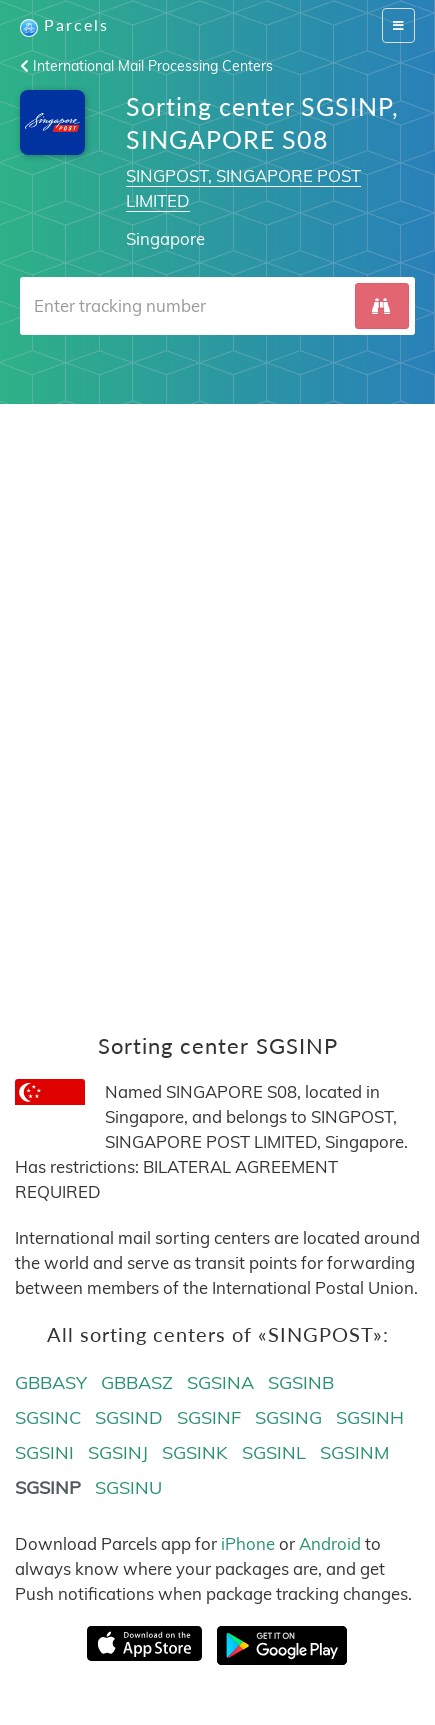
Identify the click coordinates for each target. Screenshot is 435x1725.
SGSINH (370, 1417)
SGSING (288, 1417)
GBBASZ (137, 1382)
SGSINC (48, 1417)
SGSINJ (118, 1452)
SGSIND (129, 1417)
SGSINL (274, 1452)
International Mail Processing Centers (146, 66)
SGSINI (44, 1452)
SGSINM (354, 1452)
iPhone (248, 1543)
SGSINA (220, 1382)
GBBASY (51, 1382)
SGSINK (195, 1452)
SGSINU (128, 1487)
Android (330, 1543)
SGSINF (209, 1417)
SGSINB (301, 1382)
